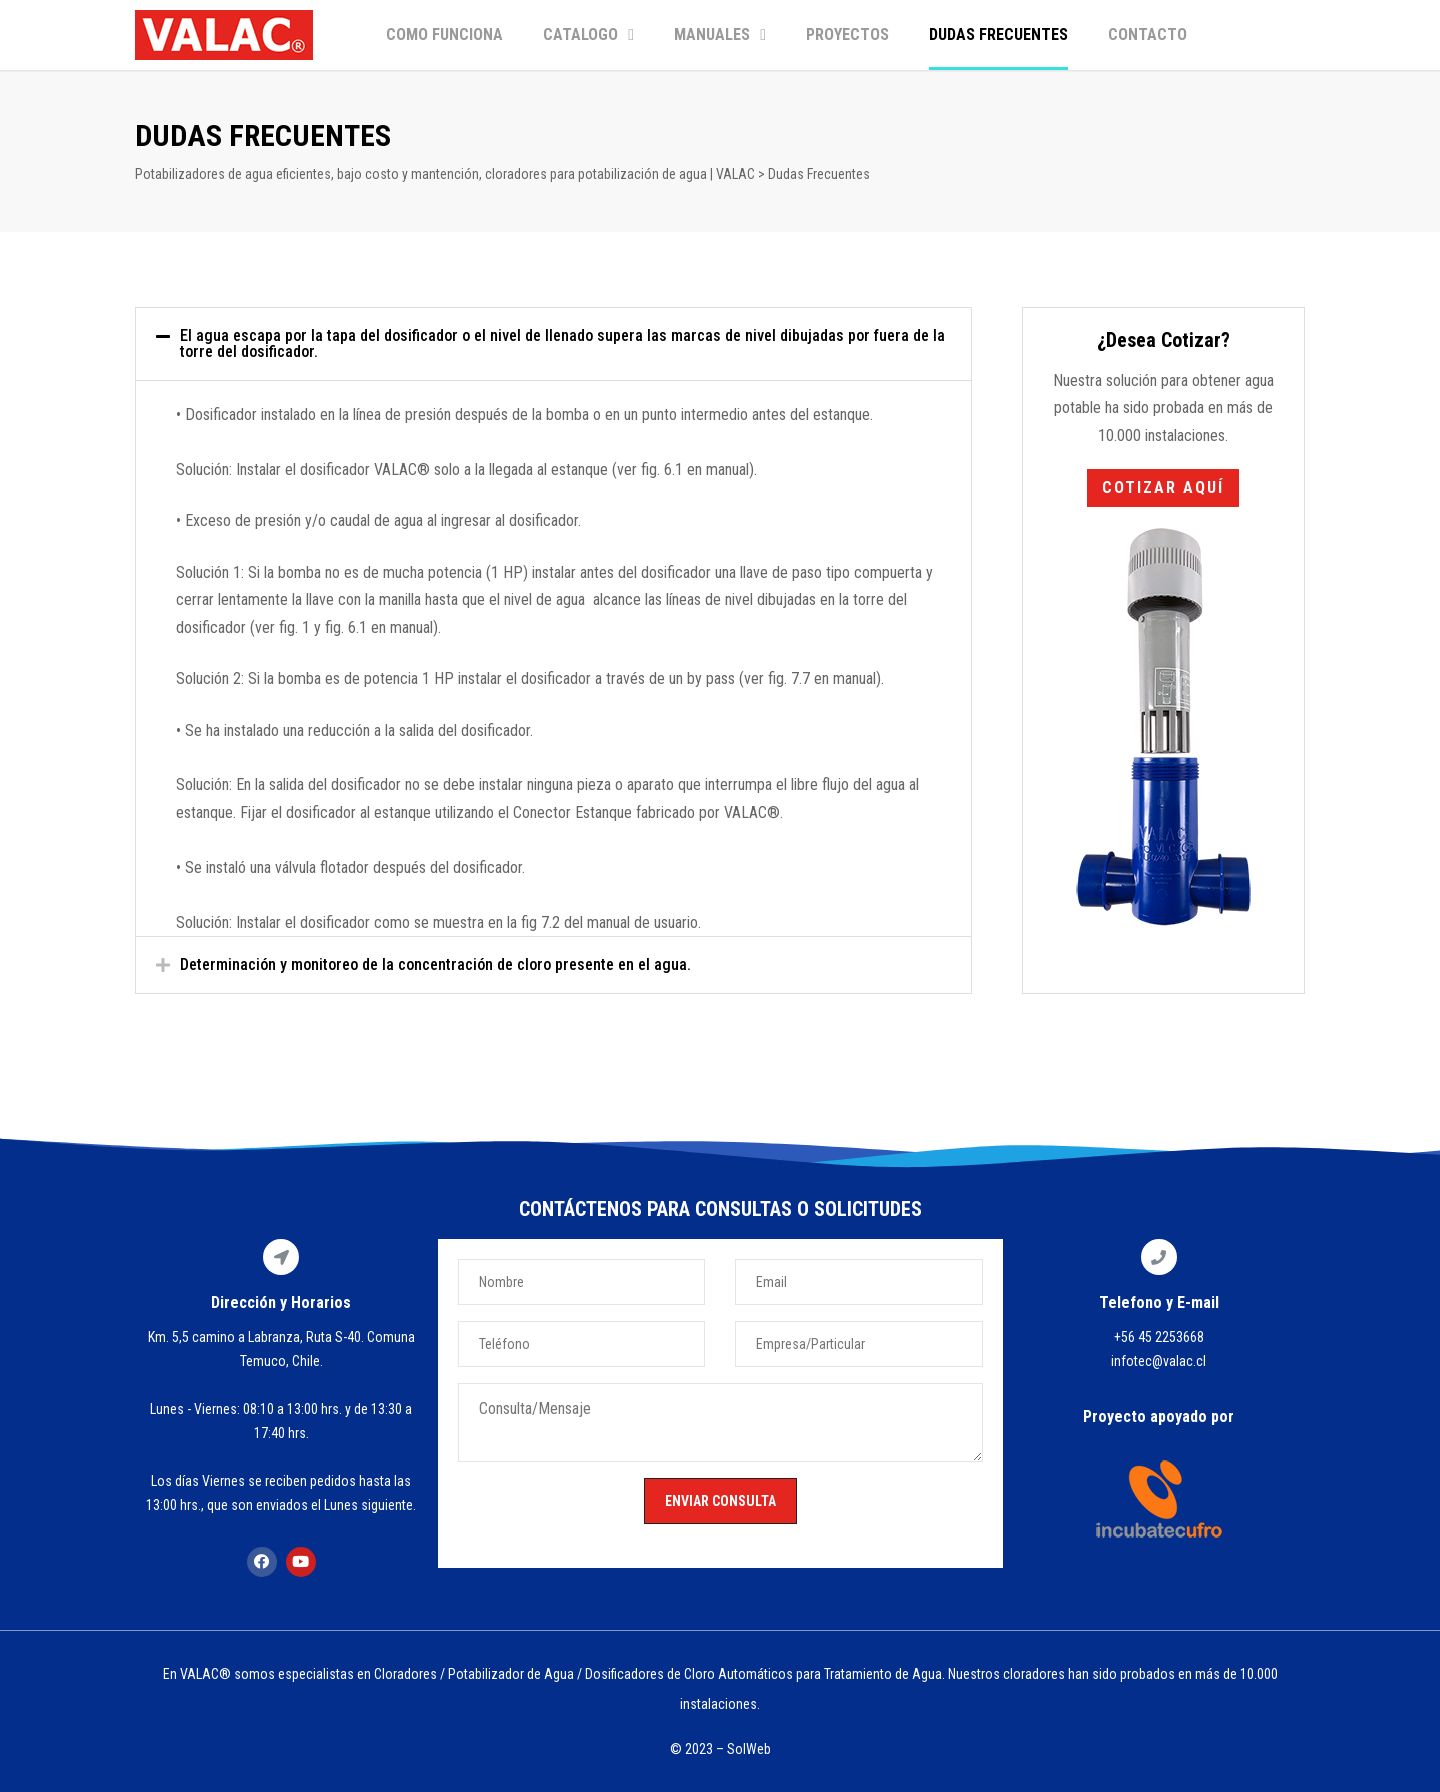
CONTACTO (1147, 34)
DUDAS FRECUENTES (998, 34)
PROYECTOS (847, 34)
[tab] (553, 344)
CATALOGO (588, 34)
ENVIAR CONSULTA (720, 1501)
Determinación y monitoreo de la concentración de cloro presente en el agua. (435, 964)
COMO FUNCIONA (444, 34)
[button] (1163, 488)
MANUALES (720, 34)
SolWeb (749, 1749)
